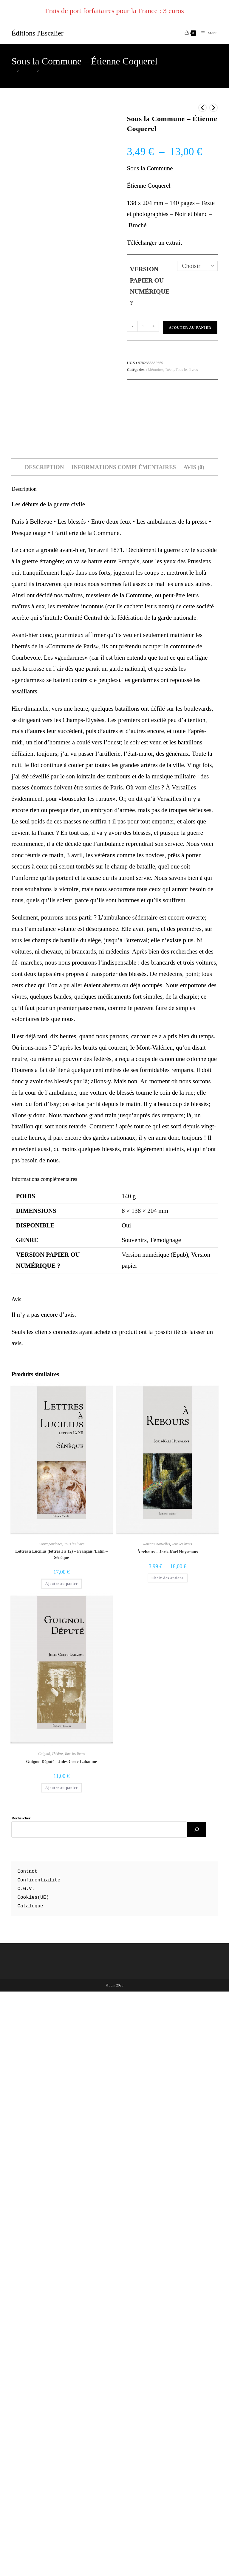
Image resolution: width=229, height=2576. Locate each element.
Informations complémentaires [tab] (124, 1038)
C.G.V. (26, 2459)
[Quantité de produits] (142, 326)
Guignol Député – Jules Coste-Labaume (61, 2332)
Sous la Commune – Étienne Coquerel (70, 70)
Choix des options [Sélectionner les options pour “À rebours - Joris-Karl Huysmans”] (167, 2149)
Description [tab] (44, 1038)
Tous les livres (187, 369)
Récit (169, 369)
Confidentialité (38, 2451)
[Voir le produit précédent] (202, 108)
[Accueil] (13, 70)
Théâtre (57, 2325)
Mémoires (156, 369)
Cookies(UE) (33, 2468)
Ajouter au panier (190, 328)
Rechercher (20, 2389)
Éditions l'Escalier (37, 33)
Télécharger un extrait (154, 242)
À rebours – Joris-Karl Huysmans (167, 2123)
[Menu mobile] (207, 33)
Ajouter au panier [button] (61, 2155)
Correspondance (51, 2115)
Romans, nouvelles (156, 2115)
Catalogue (30, 2477)
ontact (29, 2442)
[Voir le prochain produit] (213, 108)
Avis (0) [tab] (193, 1038)
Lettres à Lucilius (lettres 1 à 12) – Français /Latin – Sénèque (61, 2125)
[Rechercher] (197, 2401)
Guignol (44, 2325)
